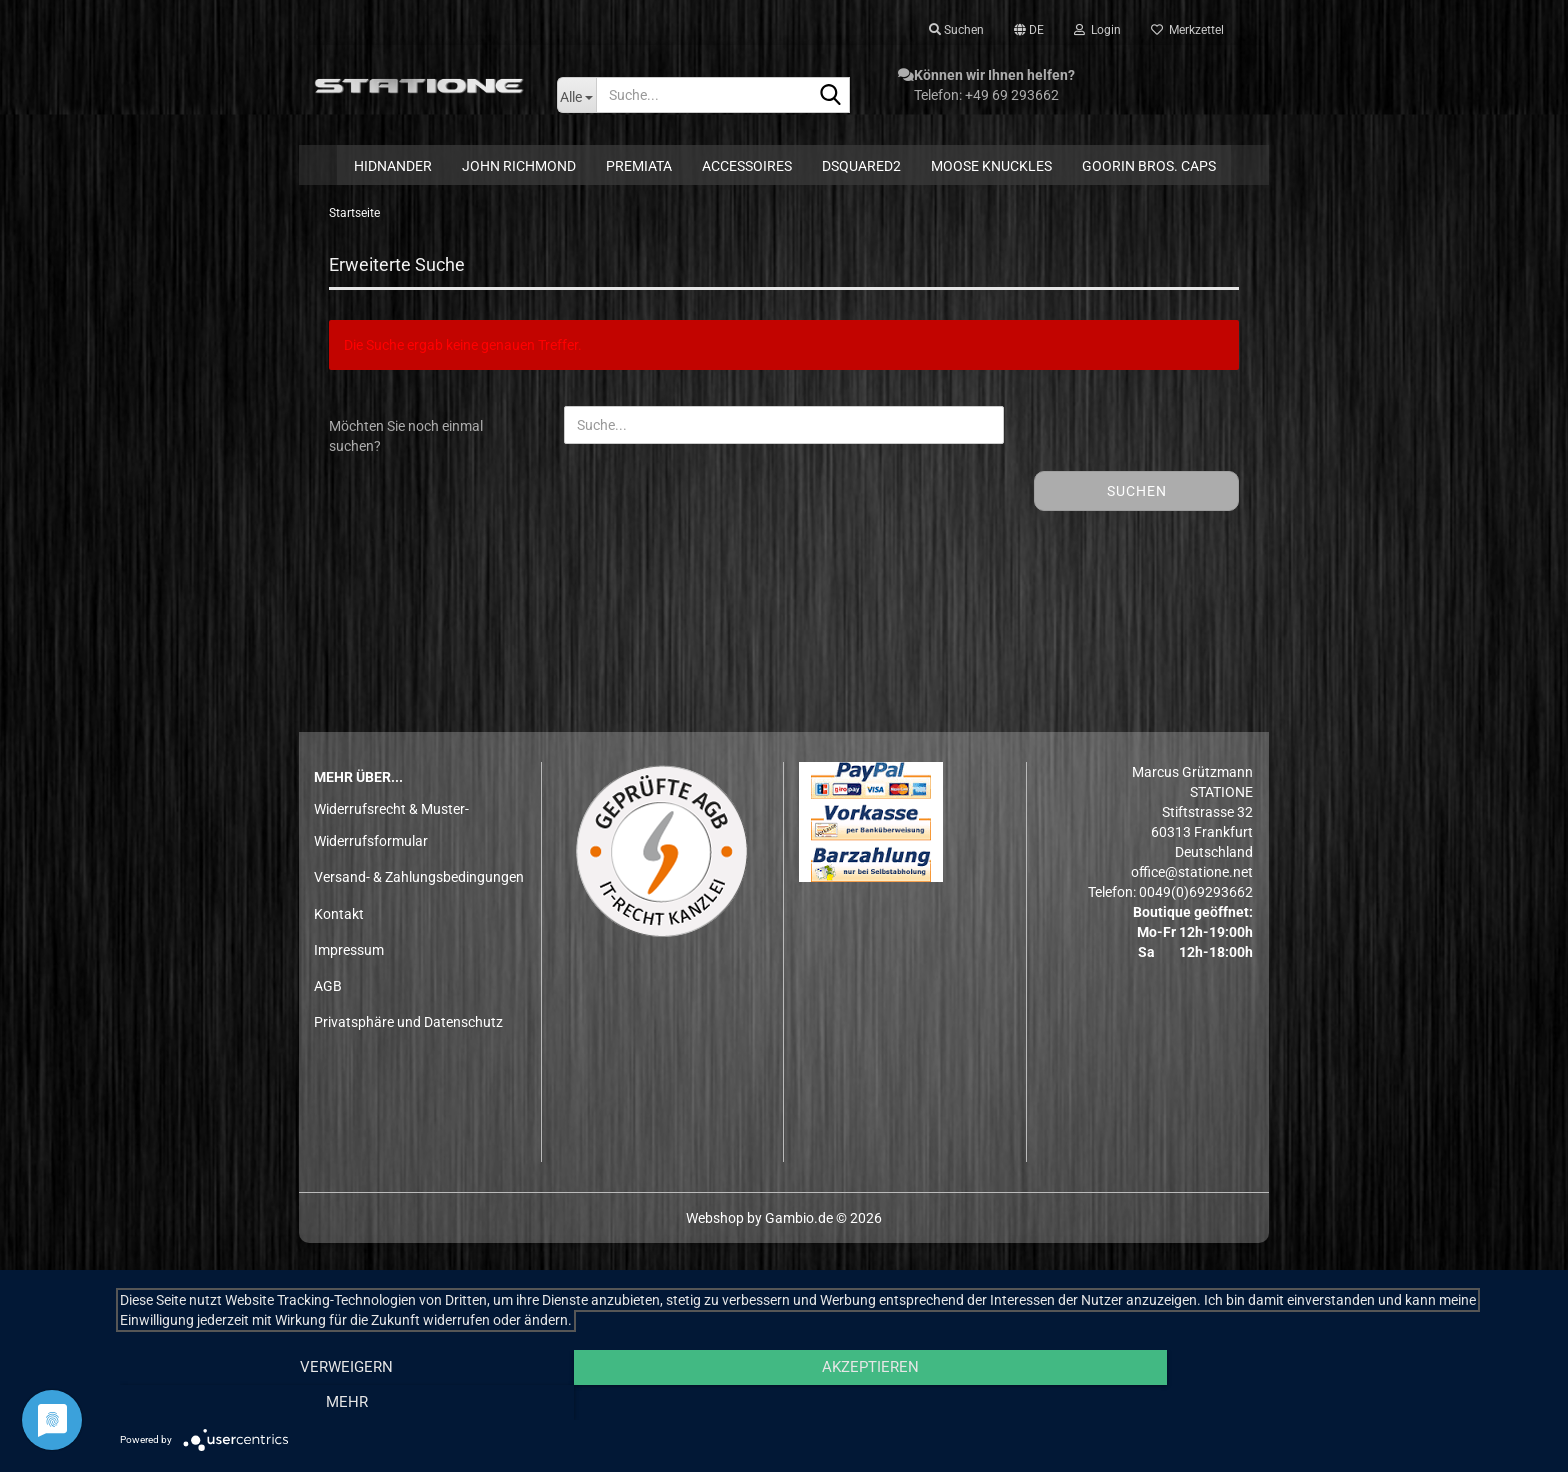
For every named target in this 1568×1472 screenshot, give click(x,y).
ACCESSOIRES (747, 166)
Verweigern (334, 1403)
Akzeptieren (833, 1403)
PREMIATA (639, 166)
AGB (328, 989)
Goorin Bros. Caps (1149, 166)
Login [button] (1097, 30)
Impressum (349, 953)
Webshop (715, 1221)
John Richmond (519, 166)
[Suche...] (577, 95)
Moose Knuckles (991, 166)
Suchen (1137, 495)
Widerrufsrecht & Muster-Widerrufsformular (391, 828)
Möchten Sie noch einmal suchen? (406, 440)
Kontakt (339, 917)
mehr (1334, 1403)
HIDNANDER (393, 166)
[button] (1029, 30)
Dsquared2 (861, 166)
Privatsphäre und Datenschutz (408, 1026)
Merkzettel (1187, 30)
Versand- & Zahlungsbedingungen (419, 881)
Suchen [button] (956, 30)
